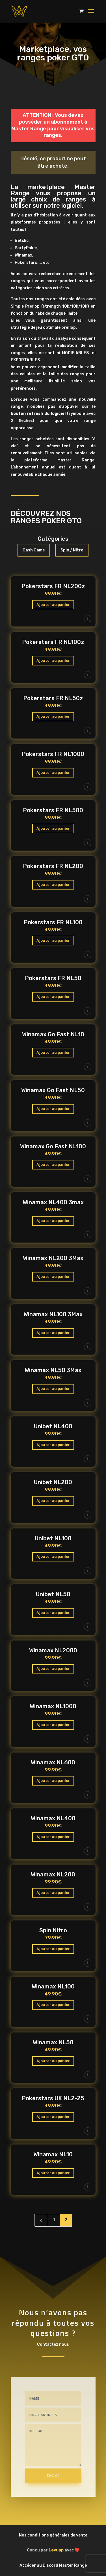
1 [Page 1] (54, 2220)
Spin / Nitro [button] (71, 550)
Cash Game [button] (34, 550)
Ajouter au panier (53, 605)
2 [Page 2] (66, 2220)
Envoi (53, 2475)
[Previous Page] (41, 2220)
